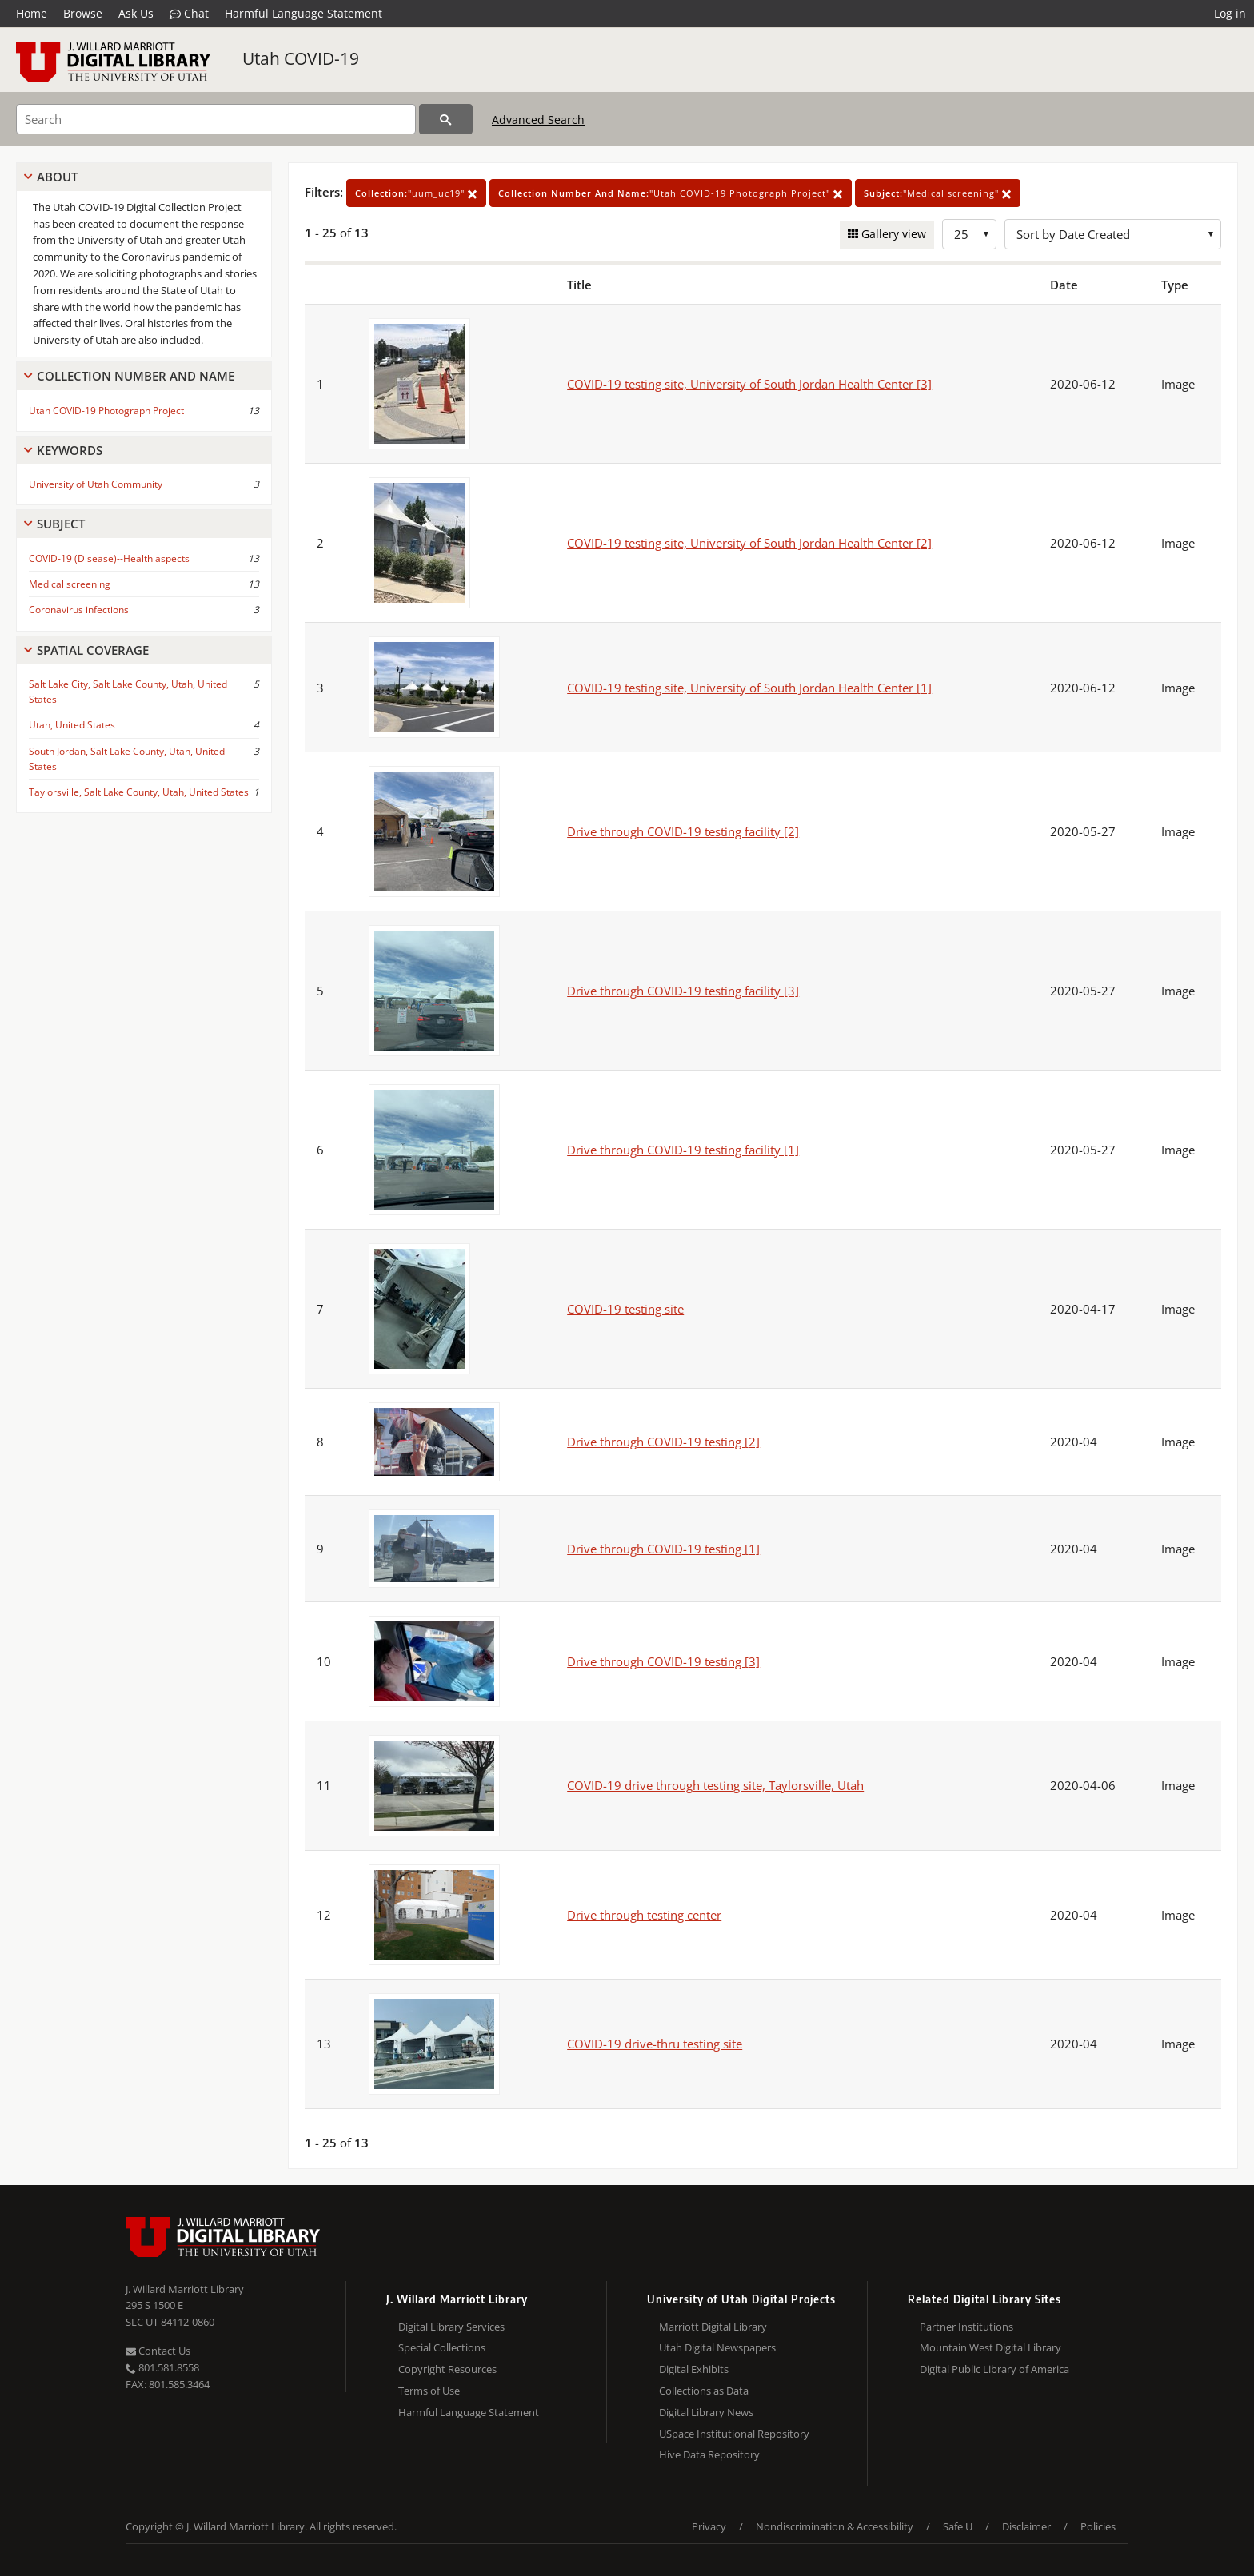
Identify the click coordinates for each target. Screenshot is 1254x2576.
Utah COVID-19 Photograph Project (106, 410)
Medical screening (69, 584)
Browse (82, 13)
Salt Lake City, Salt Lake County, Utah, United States (128, 691)
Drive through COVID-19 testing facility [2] (683, 831)
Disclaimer (1026, 2526)
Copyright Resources (447, 2369)
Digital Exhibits (694, 2369)
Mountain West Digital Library (990, 2347)
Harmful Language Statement (303, 13)
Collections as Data (704, 2390)
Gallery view (892, 233)
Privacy (709, 2526)
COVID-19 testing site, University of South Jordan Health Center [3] (749, 384)
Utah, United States (72, 725)
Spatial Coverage (93, 650)
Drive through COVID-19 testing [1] (663, 1549)
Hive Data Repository (709, 2454)
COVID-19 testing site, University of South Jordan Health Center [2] (749, 543)
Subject (61, 524)
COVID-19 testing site (625, 1309)
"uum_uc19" (416, 193)
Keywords (69, 450)
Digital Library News (706, 2412)
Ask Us (136, 13)
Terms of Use (429, 2390)
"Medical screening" (938, 193)
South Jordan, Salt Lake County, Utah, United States (127, 758)
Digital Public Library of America (994, 2369)
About (57, 177)
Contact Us (158, 2350)
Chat (189, 14)
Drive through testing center (644, 1915)
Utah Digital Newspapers (717, 2347)
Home (31, 13)
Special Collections (441, 2347)
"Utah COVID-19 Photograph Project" (670, 193)
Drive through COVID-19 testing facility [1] (683, 1150)
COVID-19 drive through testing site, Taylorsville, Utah (715, 1785)
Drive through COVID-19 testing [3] (663, 1661)
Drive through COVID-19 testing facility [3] (683, 991)
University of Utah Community (95, 484)
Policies (1098, 2526)
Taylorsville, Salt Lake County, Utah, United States (139, 792)
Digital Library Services (451, 2326)
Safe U (957, 2526)
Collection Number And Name (135, 376)
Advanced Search (538, 119)
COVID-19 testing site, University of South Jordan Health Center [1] (749, 688)
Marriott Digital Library (713, 2326)
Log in (1230, 13)
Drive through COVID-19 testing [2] (663, 1441)
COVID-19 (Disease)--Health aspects (109, 558)
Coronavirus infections (79, 609)
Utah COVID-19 (300, 58)
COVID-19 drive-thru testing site (654, 2044)
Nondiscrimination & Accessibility (834, 2526)
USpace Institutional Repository (734, 2433)
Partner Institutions (966, 2326)
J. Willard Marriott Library (185, 2289)
